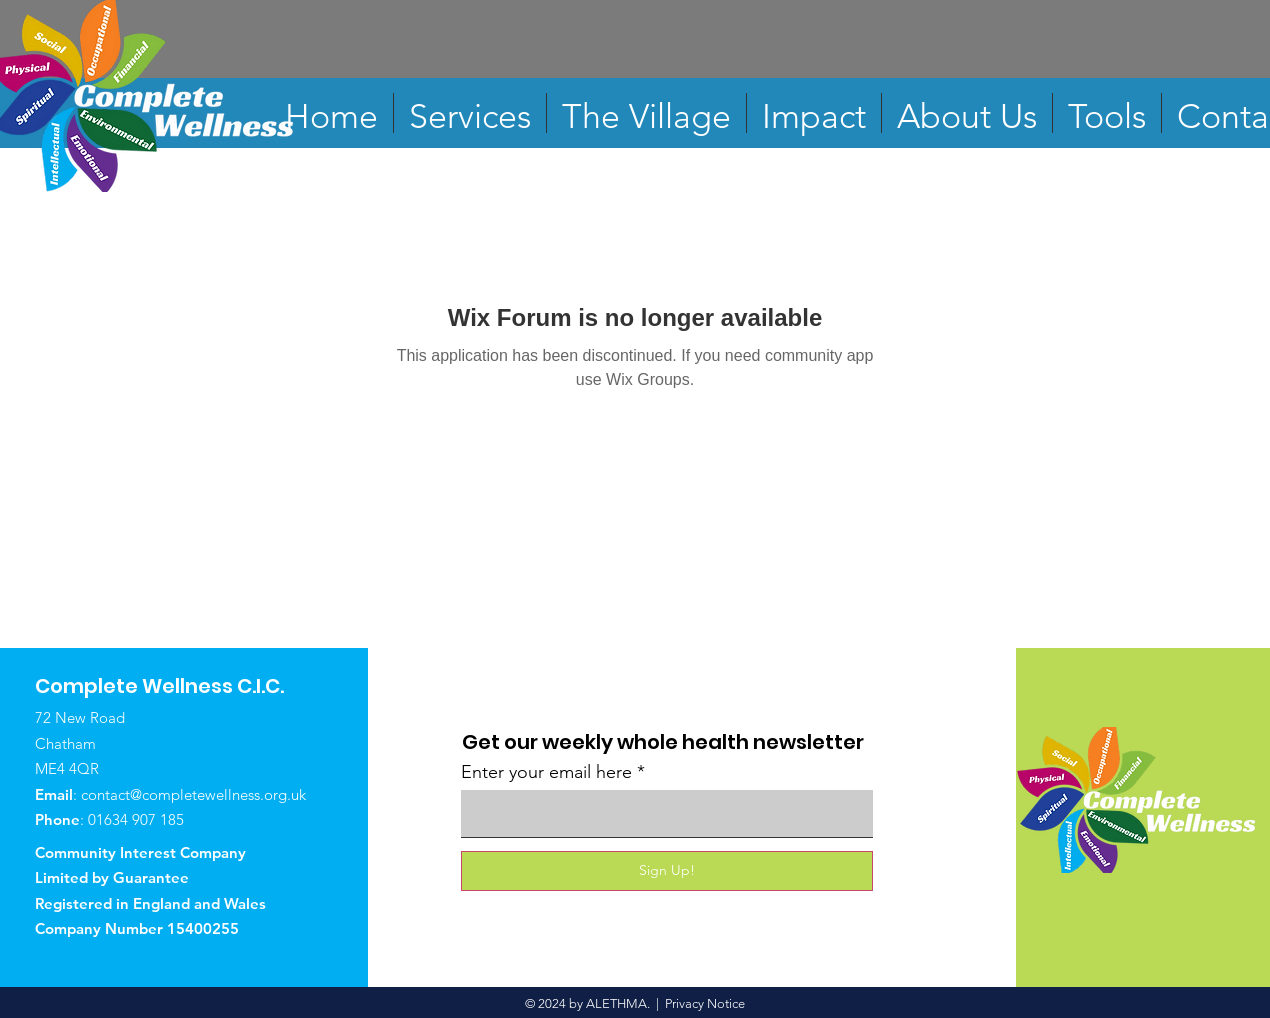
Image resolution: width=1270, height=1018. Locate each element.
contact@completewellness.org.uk (193, 794)
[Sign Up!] (667, 871)
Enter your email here (546, 772)
